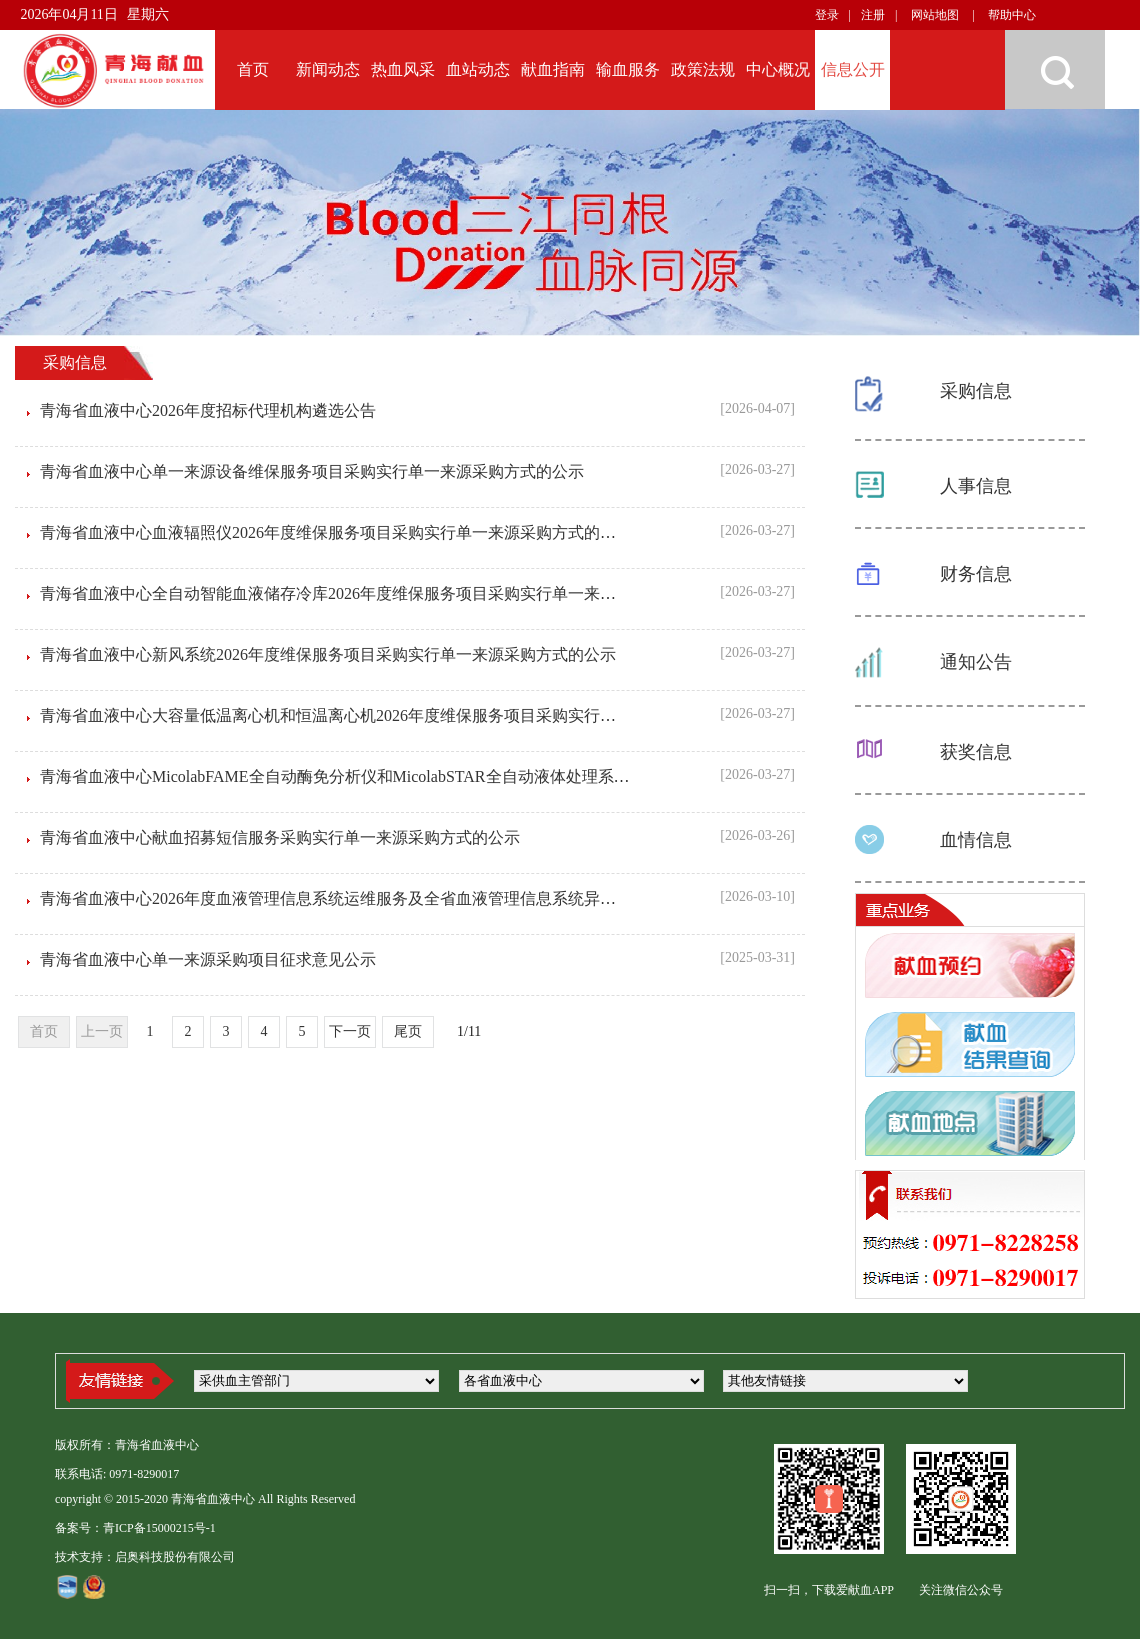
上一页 (102, 1031)
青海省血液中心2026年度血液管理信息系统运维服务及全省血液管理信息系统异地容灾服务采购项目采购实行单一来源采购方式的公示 (512, 898)
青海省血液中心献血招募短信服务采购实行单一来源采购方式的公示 (280, 837)
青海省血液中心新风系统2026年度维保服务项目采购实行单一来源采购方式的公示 (328, 654)
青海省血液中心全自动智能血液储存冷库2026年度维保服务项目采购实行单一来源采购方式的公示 (384, 593)
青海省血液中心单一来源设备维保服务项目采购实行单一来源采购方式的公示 (312, 471)
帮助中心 (1012, 15)
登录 (827, 15)
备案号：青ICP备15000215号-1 (135, 1528)
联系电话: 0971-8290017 (117, 1474)
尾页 (408, 1031)
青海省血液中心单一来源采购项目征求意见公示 (208, 959)
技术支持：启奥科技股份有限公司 (145, 1557)
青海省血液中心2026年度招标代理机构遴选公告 (208, 410)
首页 (44, 1031)
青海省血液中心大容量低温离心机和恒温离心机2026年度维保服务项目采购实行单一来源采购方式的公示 (408, 715)
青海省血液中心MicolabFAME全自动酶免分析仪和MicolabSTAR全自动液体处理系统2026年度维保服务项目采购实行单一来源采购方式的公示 (535, 776)
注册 (873, 15)
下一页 (350, 1031)
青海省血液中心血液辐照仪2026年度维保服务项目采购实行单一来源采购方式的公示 (336, 532)
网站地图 (935, 15)
